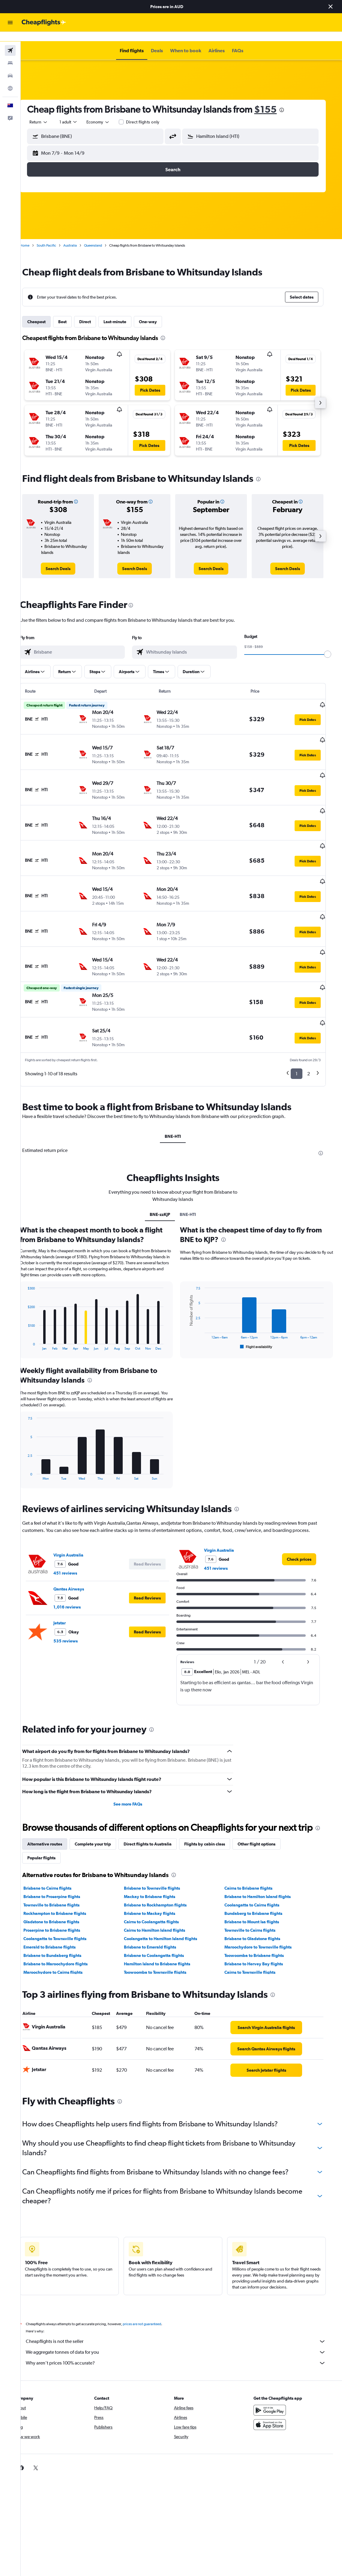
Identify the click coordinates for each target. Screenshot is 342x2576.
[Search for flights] (10, 41)
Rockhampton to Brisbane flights (64, 1863)
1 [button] (304, 1023)
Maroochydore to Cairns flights (62, 1922)
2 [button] (315, 1023)
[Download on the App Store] (278, 2374)
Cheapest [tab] (46, 312)
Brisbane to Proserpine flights (61, 1846)
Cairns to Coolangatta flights (160, 1871)
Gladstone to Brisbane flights (61, 1871)
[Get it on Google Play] (278, 2360)
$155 (275, 99)
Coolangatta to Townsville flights (64, 1888)
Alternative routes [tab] (54, 1793)
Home (34, 236)
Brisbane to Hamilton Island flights (265, 1846)
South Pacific (56, 236)
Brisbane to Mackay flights (158, 1863)
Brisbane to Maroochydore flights (65, 1913)
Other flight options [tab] (266, 1793)
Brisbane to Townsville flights (161, 1838)
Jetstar (69, 1572)
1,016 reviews (77, 1556)
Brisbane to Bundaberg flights (62, 1905)
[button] (330, 6)
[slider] (334, 644)
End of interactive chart (34, 1295)
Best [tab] (72, 312)
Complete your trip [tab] (103, 1793)
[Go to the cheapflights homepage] (44, 23)
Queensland (103, 236)
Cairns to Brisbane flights (256, 1838)
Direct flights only (153, 112)
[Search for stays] (10, 53)
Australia (80, 236)
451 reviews (75, 1522)
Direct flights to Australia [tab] (158, 1793)
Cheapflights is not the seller (184, 2291)
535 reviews (75, 1590)
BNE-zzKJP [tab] (168, 1164)
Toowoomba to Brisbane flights (262, 1905)
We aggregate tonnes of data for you (184, 2302)
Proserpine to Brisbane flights (61, 1880)
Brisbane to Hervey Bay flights (261, 1913)
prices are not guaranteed (152, 2274)
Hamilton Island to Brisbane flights (166, 1913)
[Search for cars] (10, 66)
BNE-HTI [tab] (181, 1086)
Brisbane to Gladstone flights (260, 1888)
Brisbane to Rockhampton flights (164, 1854)
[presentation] (291, 100)
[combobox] (108, 112)
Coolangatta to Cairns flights (259, 1854)
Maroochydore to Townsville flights (265, 1896)
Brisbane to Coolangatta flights (163, 1905)
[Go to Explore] (10, 79)
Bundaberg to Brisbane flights (261, 1863)
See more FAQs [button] (136, 1753)
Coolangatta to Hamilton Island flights (169, 1888)
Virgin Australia (78, 1504)
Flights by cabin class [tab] (214, 1793)
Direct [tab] (95, 312)
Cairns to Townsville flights (257, 1922)
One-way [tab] (158, 312)
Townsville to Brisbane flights (61, 1854)
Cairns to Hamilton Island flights (163, 1880)
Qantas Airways (78, 1538)
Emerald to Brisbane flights (59, 1896)
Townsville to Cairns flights (257, 1880)
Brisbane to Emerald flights (159, 1896)
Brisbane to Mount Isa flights (259, 1871)
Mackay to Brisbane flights (158, 1846)
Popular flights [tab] (51, 1807)
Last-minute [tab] (124, 312)
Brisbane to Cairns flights (57, 1838)
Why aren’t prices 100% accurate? (184, 2312)
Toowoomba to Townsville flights (164, 1922)
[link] (67, 559)
